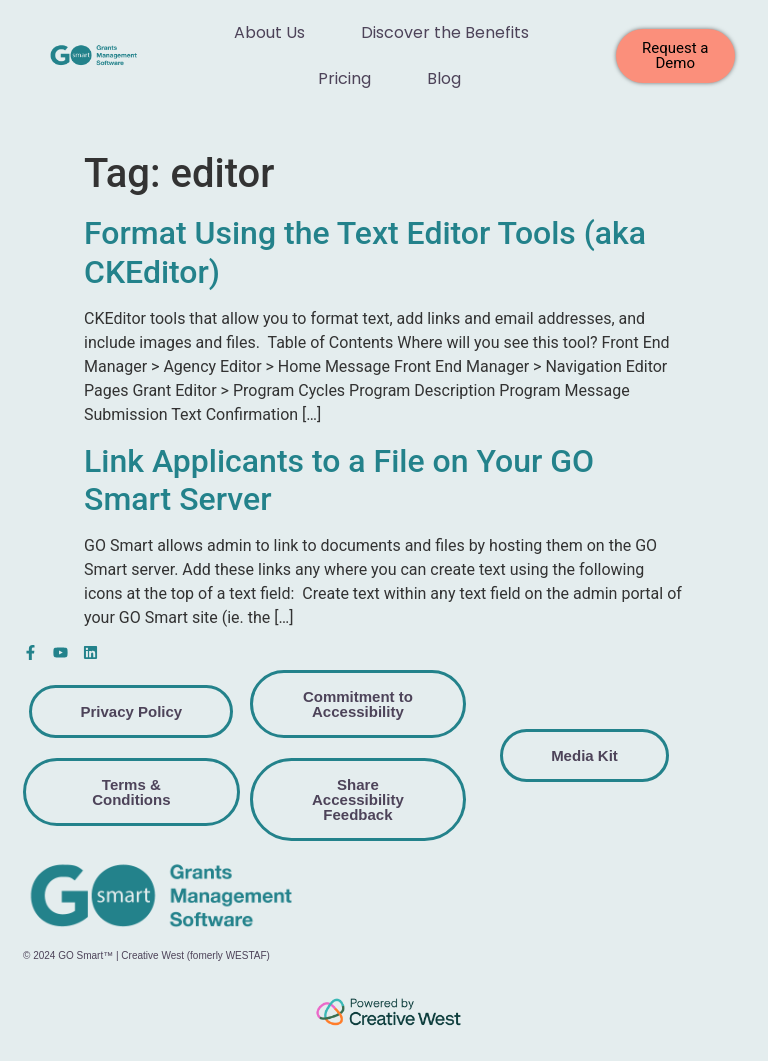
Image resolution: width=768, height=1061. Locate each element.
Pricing (344, 78)
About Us (269, 32)
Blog (444, 78)
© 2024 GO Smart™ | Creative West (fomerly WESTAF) (146, 955)
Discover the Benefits (445, 32)
